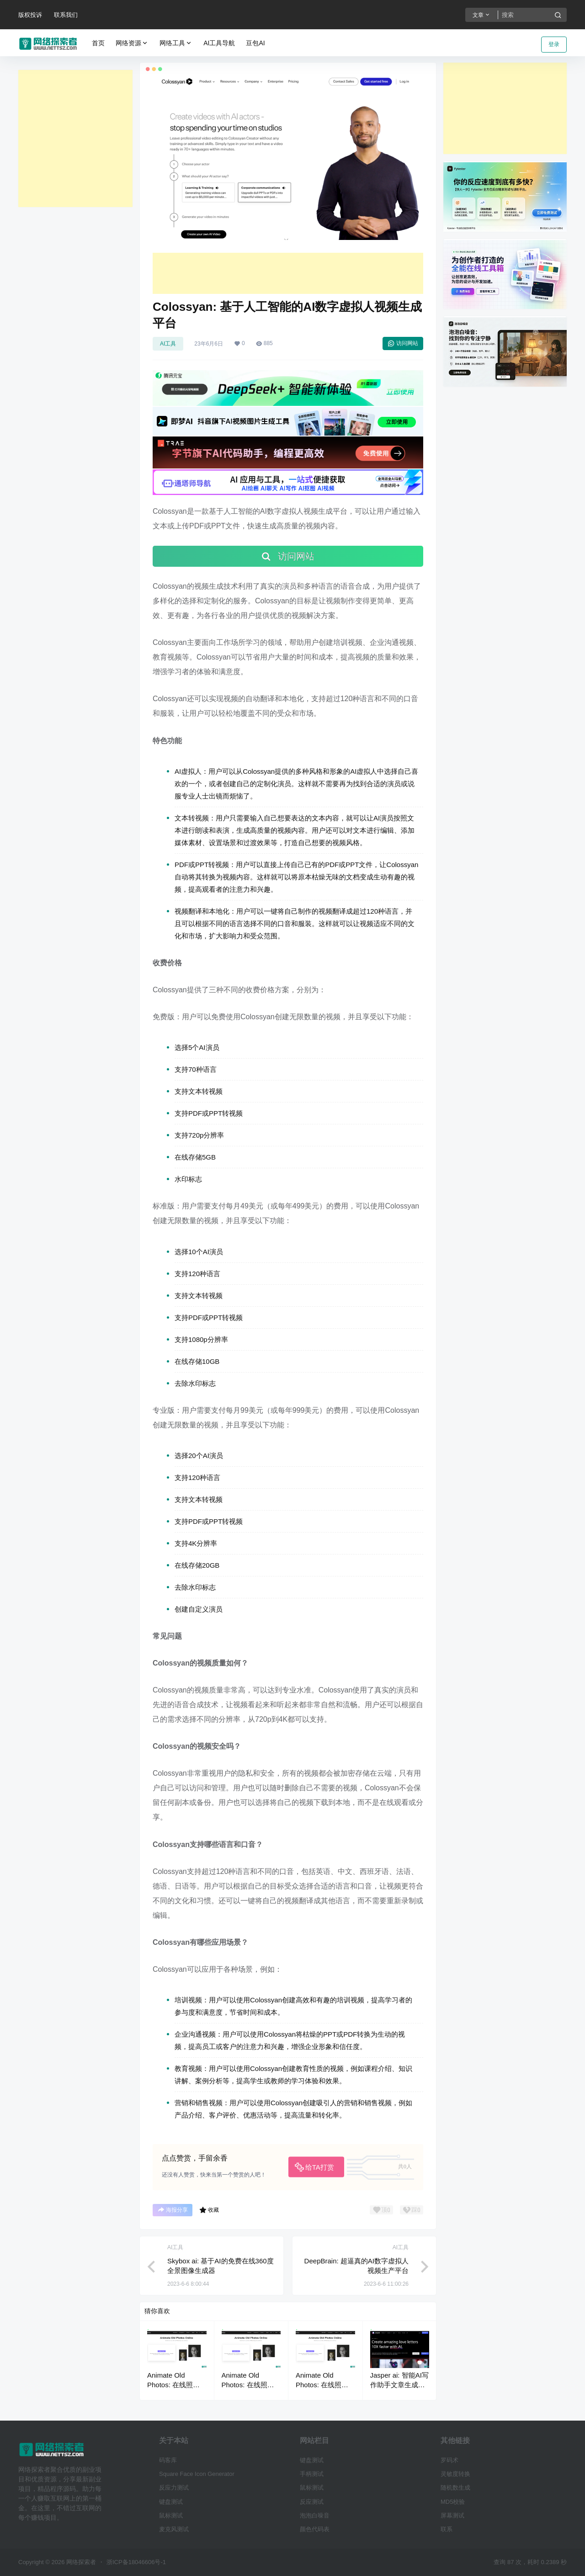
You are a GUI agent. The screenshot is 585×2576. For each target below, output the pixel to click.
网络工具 (176, 43)
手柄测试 (312, 2473)
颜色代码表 (315, 2529)
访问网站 (403, 343)
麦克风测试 (174, 2529)
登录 (553, 44)
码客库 (168, 2460)
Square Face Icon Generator (196, 2473)
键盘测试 (171, 2501)
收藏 (209, 2210)
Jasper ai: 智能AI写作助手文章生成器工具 (399, 2384)
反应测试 (312, 2501)
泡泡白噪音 (315, 2515)
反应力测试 (174, 2487)
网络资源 (132, 43)
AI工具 (168, 344)
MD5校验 (453, 2501)
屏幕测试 (452, 2515)
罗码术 (449, 2460)
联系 (446, 2529)
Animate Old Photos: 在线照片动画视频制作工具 (174, 2384)
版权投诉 (30, 14)
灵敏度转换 (455, 2473)
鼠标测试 (171, 2515)
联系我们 (66, 14)
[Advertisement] (75, 138)
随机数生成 (455, 2487)
